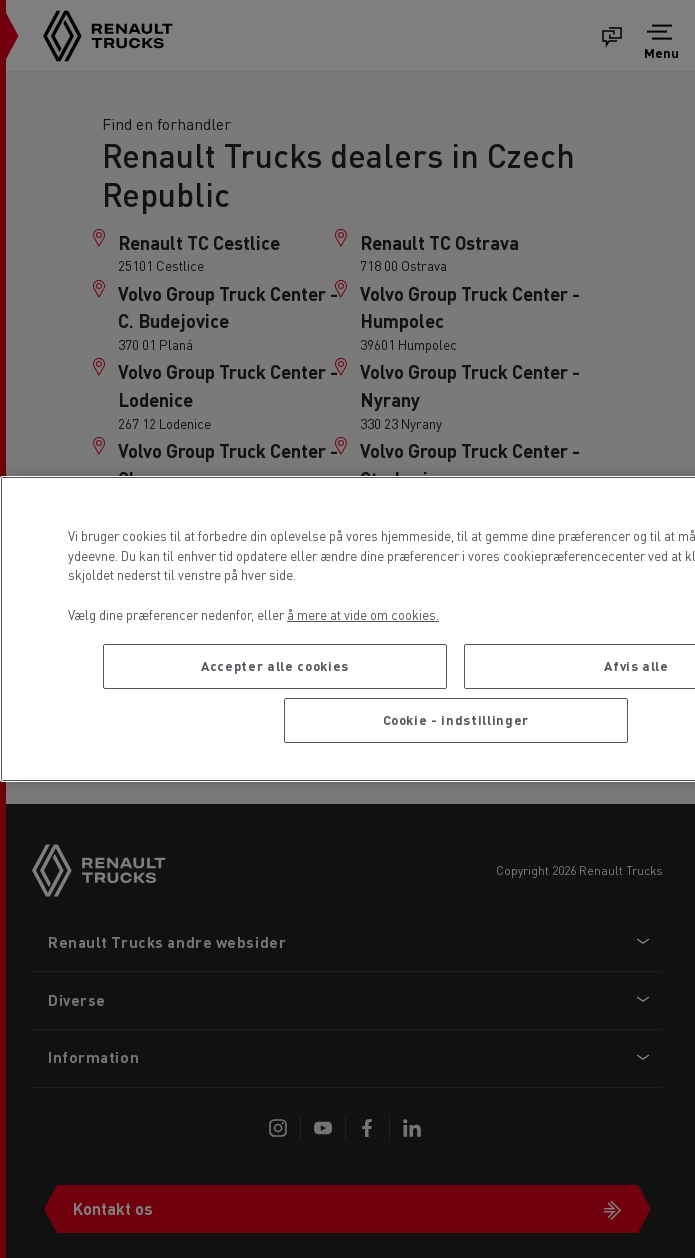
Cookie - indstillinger (456, 719)
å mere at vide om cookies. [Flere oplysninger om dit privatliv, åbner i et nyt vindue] (363, 614)
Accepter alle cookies (275, 665)
